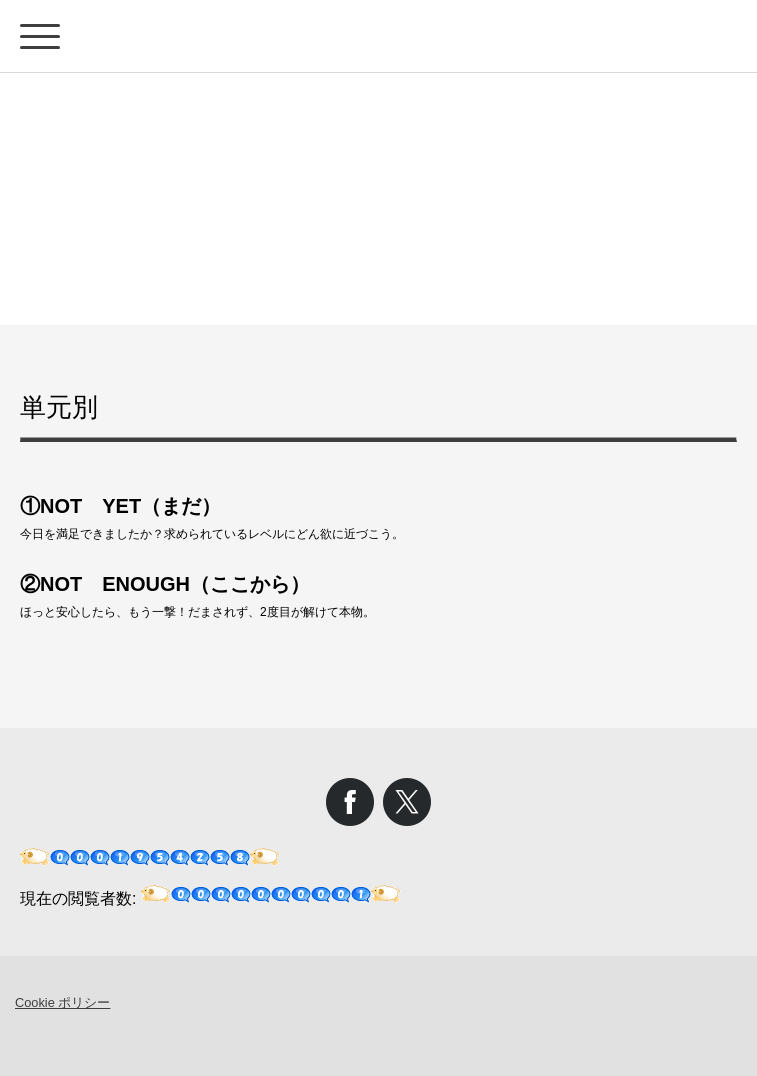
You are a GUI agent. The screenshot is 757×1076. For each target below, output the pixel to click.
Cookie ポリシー (62, 1002)
